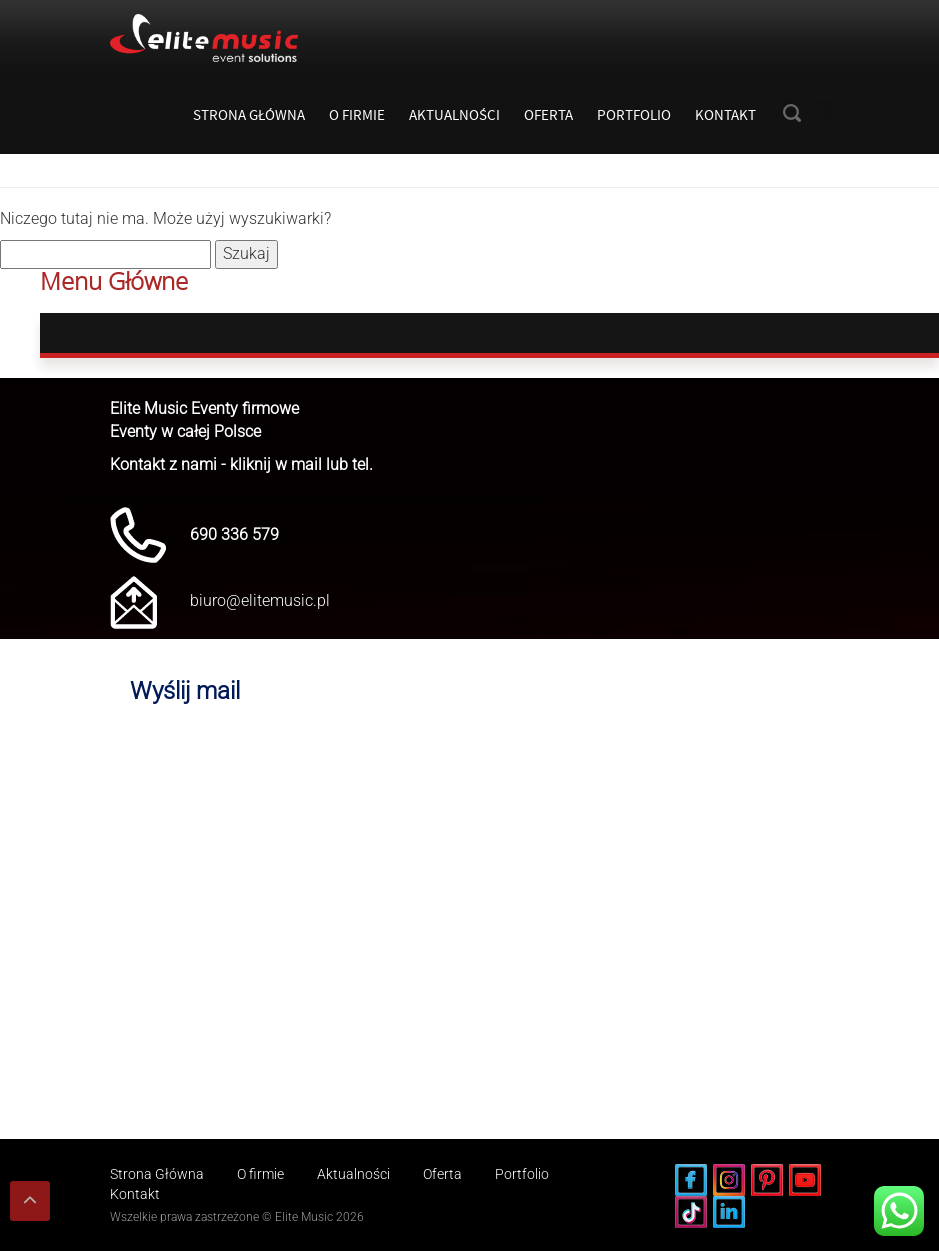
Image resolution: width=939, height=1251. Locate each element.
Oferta (548, 114)
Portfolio (634, 114)
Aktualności (454, 114)
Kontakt (725, 114)
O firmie (357, 114)
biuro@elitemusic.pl (260, 600)
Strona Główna (249, 114)
